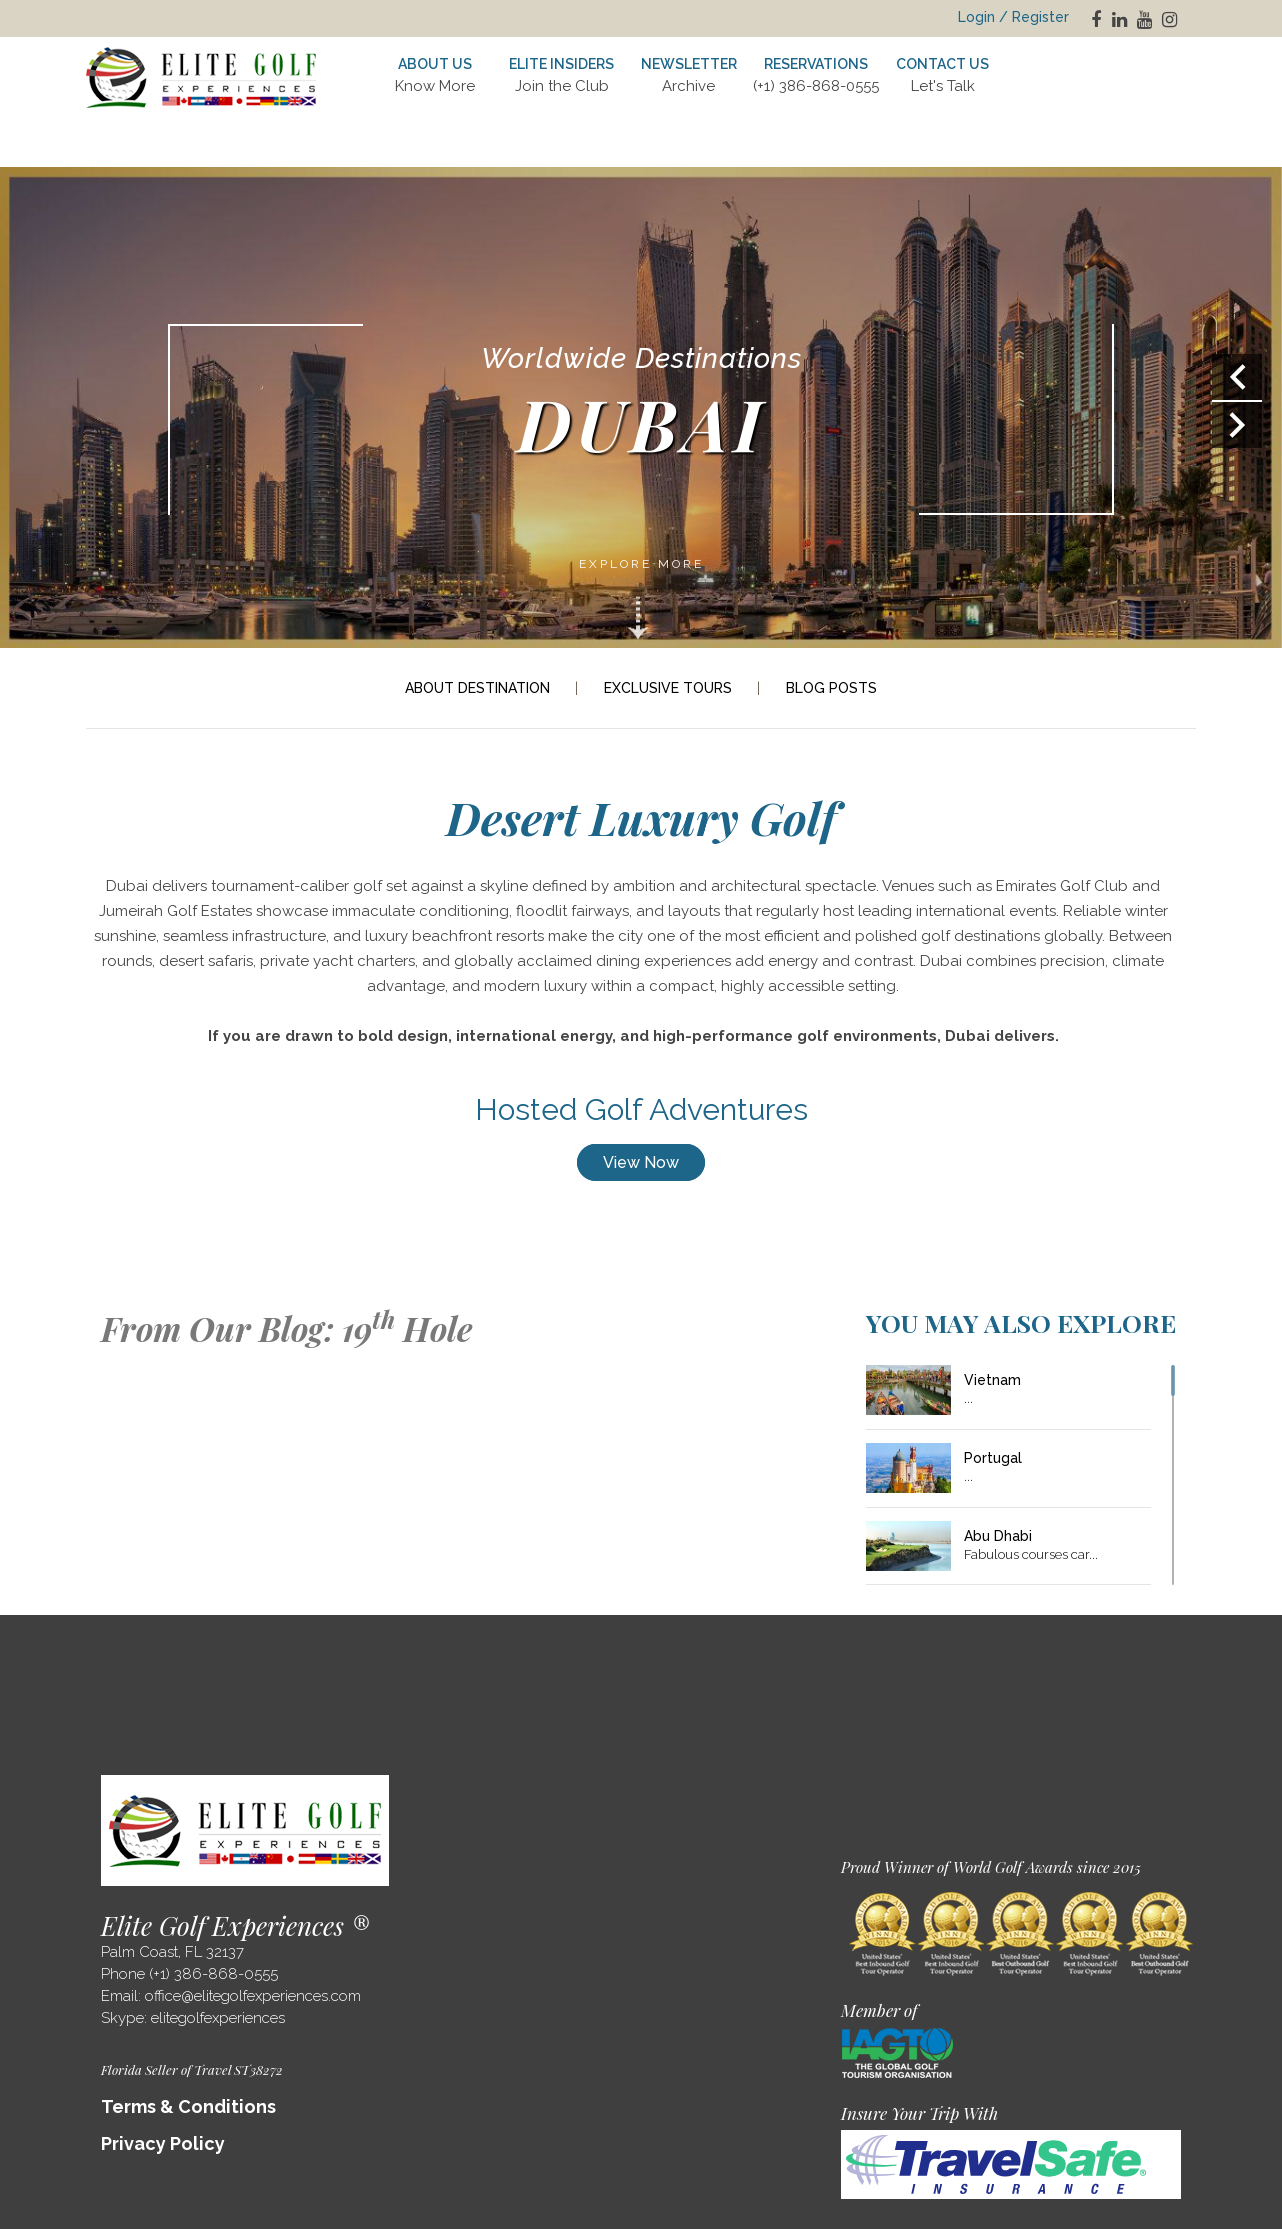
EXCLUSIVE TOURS (668, 688)
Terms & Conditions (188, 2106)
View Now (641, 1162)
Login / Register (1013, 17)
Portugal (993, 1458)
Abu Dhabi (998, 1536)
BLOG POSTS (831, 688)
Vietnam (992, 1380)
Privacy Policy (163, 2143)
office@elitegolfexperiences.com (253, 1996)
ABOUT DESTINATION (477, 688)
